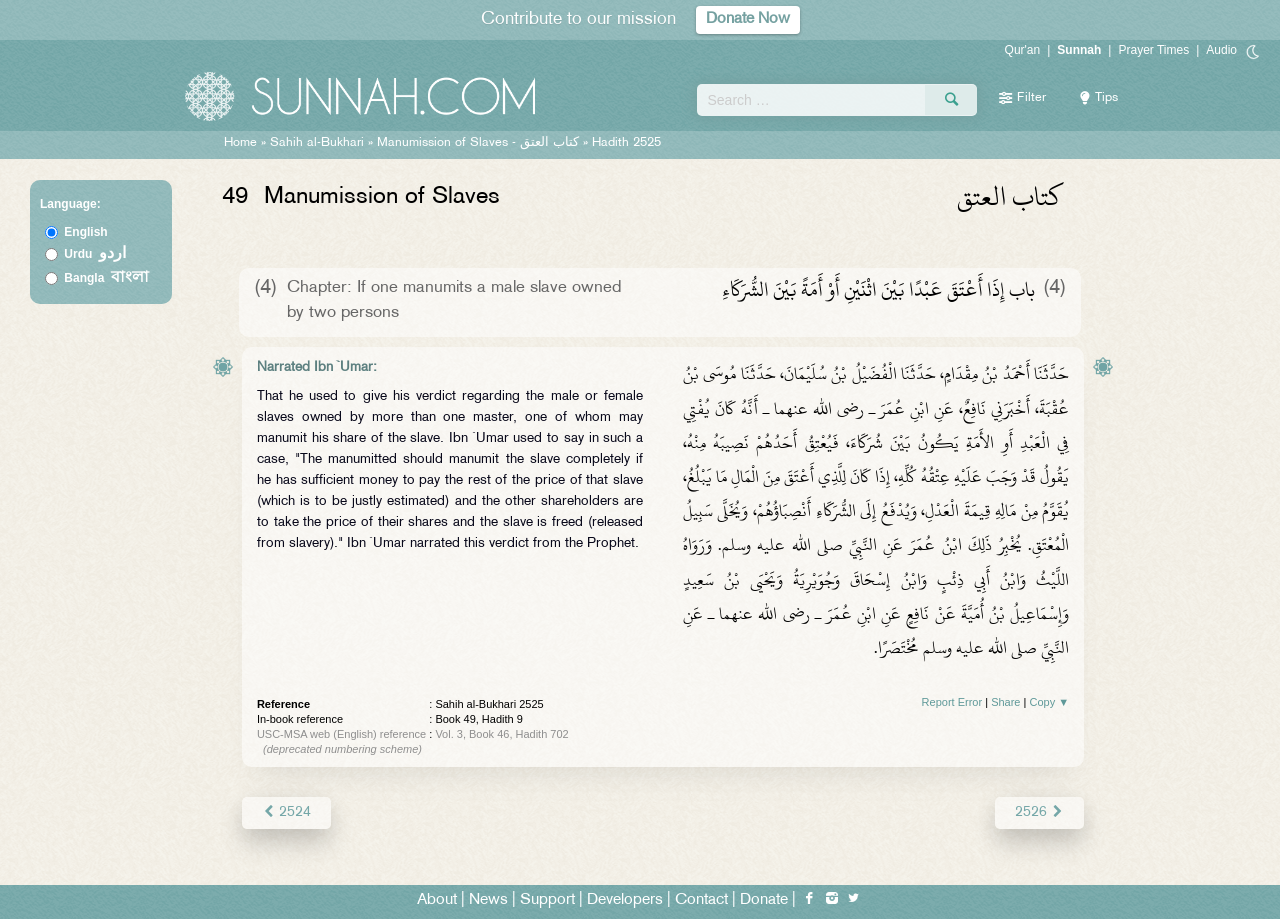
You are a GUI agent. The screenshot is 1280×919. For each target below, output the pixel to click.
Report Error (952, 702)
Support (547, 900)
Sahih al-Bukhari (317, 143)
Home (240, 143)
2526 (1039, 812)
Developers (625, 900)
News (488, 900)
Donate (764, 900)
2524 (286, 812)
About (437, 900)
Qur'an (1023, 50)
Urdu (95, 254)
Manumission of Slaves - (480, 143)
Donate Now (748, 19)
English (85, 232)
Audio (1221, 50)
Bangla (106, 278)
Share (1005, 702)
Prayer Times (1153, 50)
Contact (701, 900)
